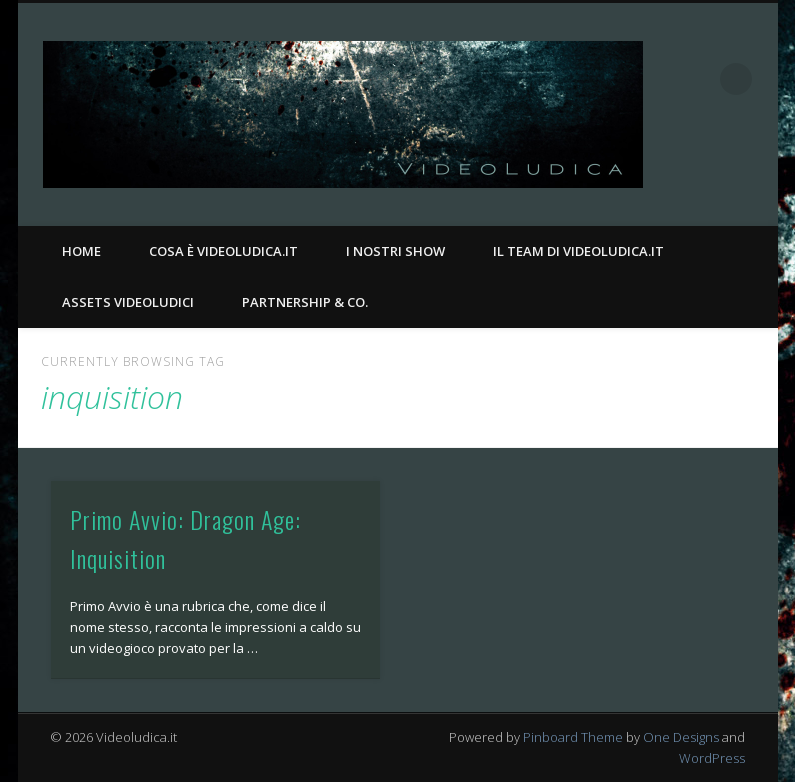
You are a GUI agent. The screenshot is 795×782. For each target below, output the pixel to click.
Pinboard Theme (573, 737)
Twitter (756, 171)
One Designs (681, 737)
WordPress (712, 758)
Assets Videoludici (128, 302)
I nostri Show (395, 251)
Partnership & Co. (305, 302)
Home (81, 251)
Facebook (715, 171)
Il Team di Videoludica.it (578, 251)
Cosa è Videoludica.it (223, 251)
